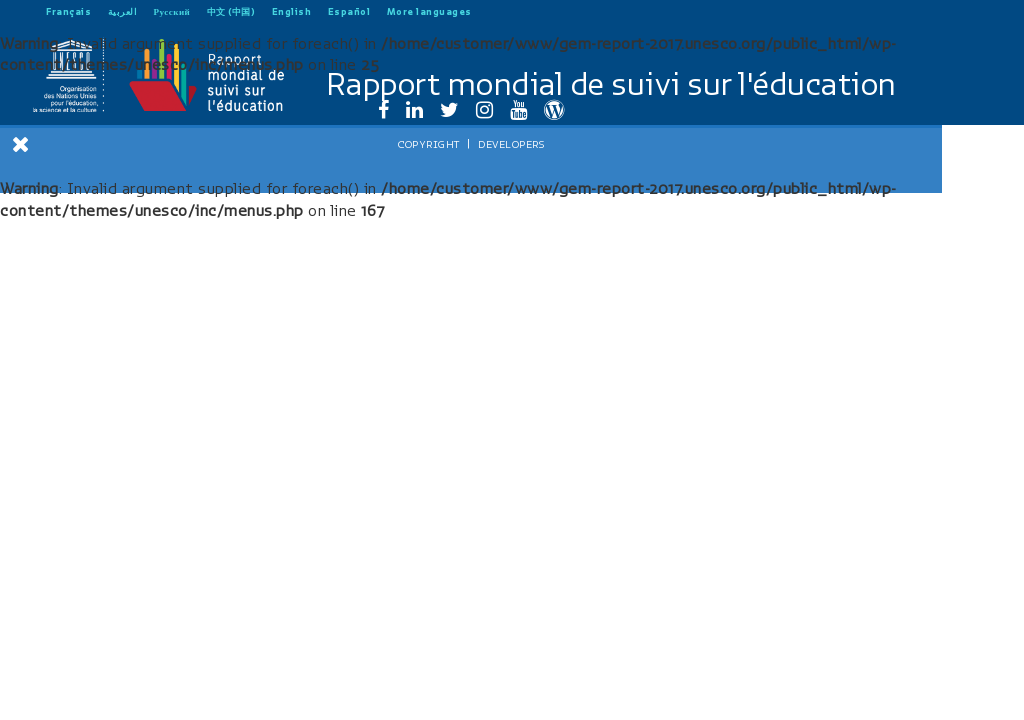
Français (68, 11)
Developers (190, 677)
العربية (123, 11)
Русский (172, 11)
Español (349, 11)
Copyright (108, 677)
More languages (429, 11)
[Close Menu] (21, 144)
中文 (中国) (231, 11)
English (292, 11)
